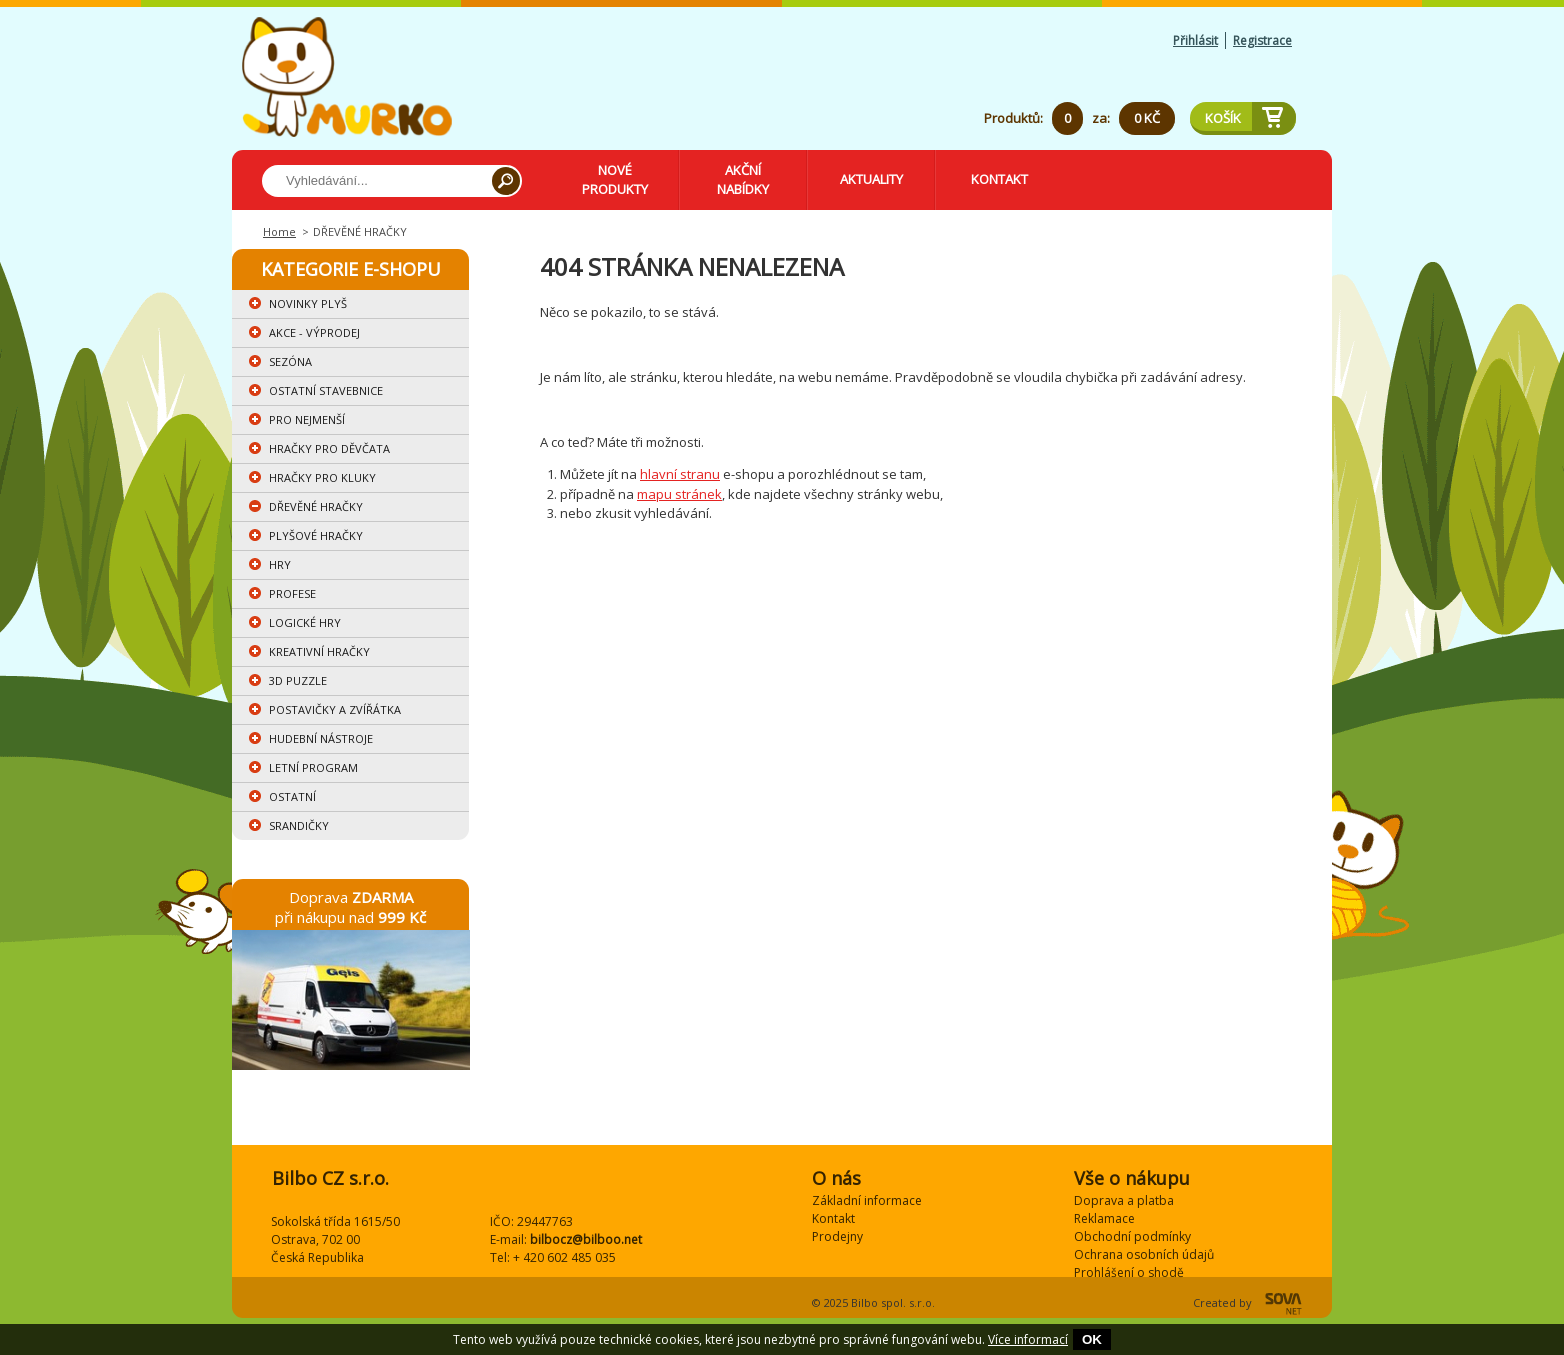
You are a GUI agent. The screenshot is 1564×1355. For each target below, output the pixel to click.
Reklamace (1104, 1218)
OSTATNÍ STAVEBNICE (326, 390)
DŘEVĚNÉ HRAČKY (316, 506)
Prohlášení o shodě (1129, 1272)
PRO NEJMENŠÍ (307, 419)
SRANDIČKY (299, 825)
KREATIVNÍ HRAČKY (319, 651)
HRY (280, 564)
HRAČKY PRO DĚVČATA (329, 448)
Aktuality (871, 179)
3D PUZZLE (298, 680)
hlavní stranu (680, 474)
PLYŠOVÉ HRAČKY (316, 535)
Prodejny (837, 1236)
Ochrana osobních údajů (1144, 1254)
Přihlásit (1195, 40)
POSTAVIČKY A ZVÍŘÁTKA (335, 709)
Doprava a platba (1124, 1200)
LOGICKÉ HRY (305, 622)
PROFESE (292, 593)
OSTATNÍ (292, 796)
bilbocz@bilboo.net (586, 1239)
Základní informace (867, 1200)
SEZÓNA (290, 361)
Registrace (1262, 40)
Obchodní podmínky (1132, 1236)
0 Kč (1147, 118)
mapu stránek (679, 494)
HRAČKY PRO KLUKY (322, 477)
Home (279, 231)
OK (1092, 1339)
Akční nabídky (743, 180)
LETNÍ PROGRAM (313, 767)
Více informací (1028, 1339)
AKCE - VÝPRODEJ (314, 332)
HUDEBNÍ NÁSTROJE (321, 738)
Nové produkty (615, 180)
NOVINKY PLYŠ (308, 303)
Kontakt (999, 179)
